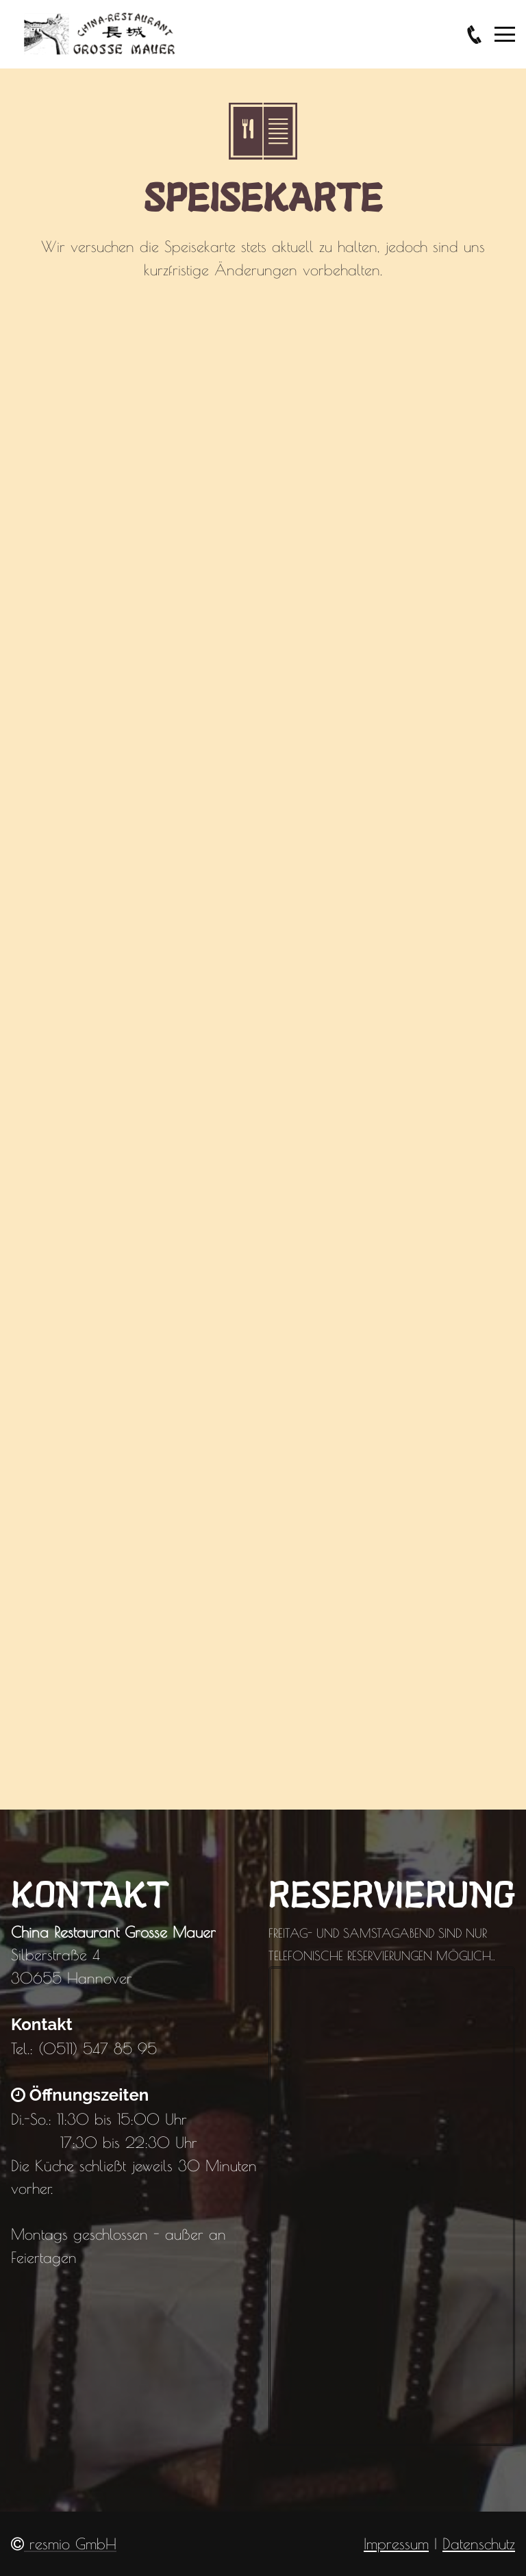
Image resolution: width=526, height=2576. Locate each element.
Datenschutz (478, 2543)
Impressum (396, 2543)
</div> (263, 1028)
